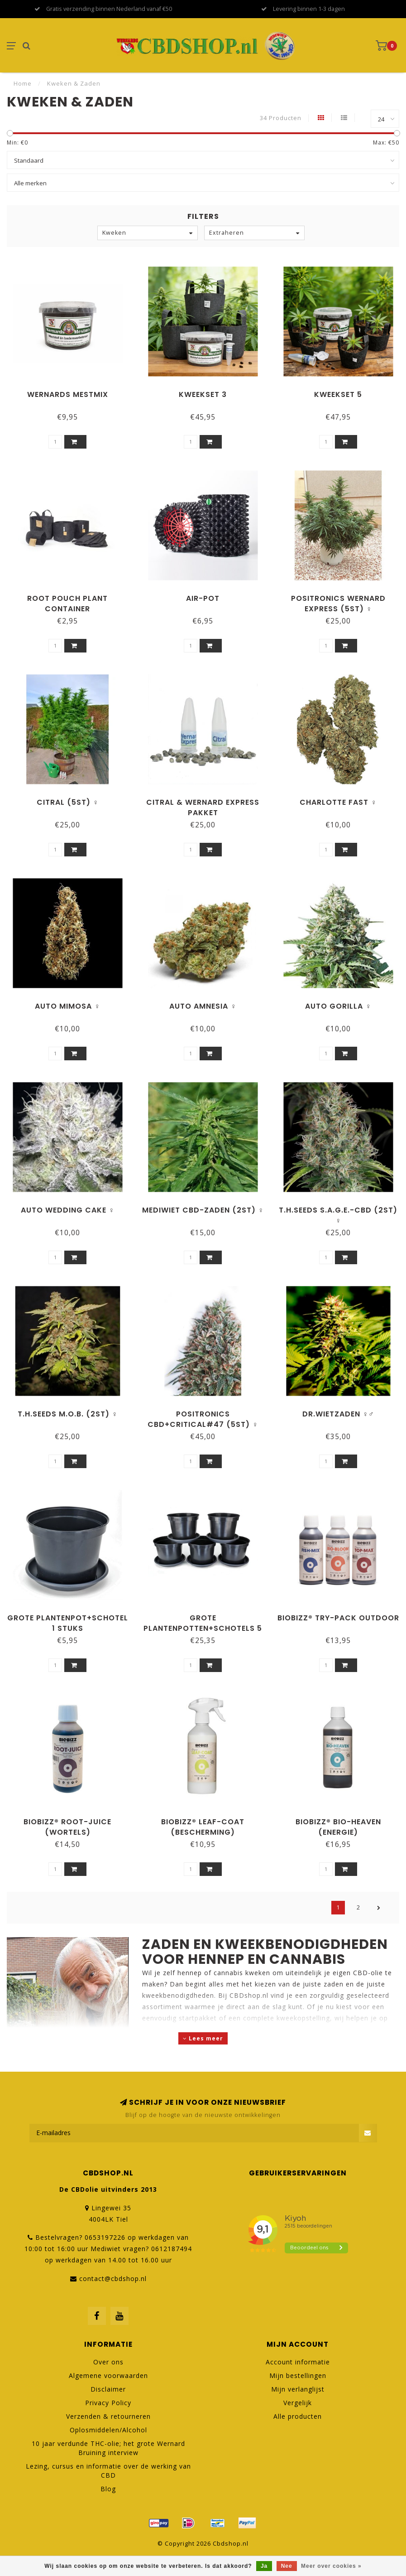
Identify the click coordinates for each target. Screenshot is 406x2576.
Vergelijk (297, 2402)
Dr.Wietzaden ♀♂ (338, 1414)
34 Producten (280, 118)
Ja (264, 2566)
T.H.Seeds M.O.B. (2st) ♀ (68, 1414)
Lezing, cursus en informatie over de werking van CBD (108, 2470)
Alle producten (297, 2416)
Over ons (108, 2362)
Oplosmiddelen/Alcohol (108, 2430)
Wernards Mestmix (67, 394)
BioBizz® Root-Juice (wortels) (67, 1827)
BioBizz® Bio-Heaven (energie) (338, 1827)
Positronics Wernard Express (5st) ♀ (338, 603)
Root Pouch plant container (67, 603)
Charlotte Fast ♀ (338, 802)
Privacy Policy (108, 2402)
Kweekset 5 (338, 394)
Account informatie (298, 2362)
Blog (108, 2488)
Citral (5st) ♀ (68, 802)
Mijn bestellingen (297, 2375)
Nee (286, 2566)
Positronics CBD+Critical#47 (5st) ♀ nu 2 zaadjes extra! (203, 1424)
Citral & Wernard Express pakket (202, 807)
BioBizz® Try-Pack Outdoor (338, 1618)
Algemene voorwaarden (108, 2375)
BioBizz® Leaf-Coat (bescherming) (202, 1827)
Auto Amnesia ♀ (202, 1006)
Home (23, 83)
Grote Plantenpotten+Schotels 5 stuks (202, 1628)
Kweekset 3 (203, 394)
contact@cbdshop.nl (113, 2278)
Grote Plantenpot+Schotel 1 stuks (67, 1623)
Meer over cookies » (331, 2566)
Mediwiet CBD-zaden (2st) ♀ (203, 1210)
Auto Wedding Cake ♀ (68, 1210)
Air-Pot (203, 598)
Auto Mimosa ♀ (67, 1006)
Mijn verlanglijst (298, 2389)
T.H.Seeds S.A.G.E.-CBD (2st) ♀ (338, 1215)
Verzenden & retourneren (108, 2416)
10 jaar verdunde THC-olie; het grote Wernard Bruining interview (108, 2448)
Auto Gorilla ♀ (338, 1006)
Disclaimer (108, 2389)
